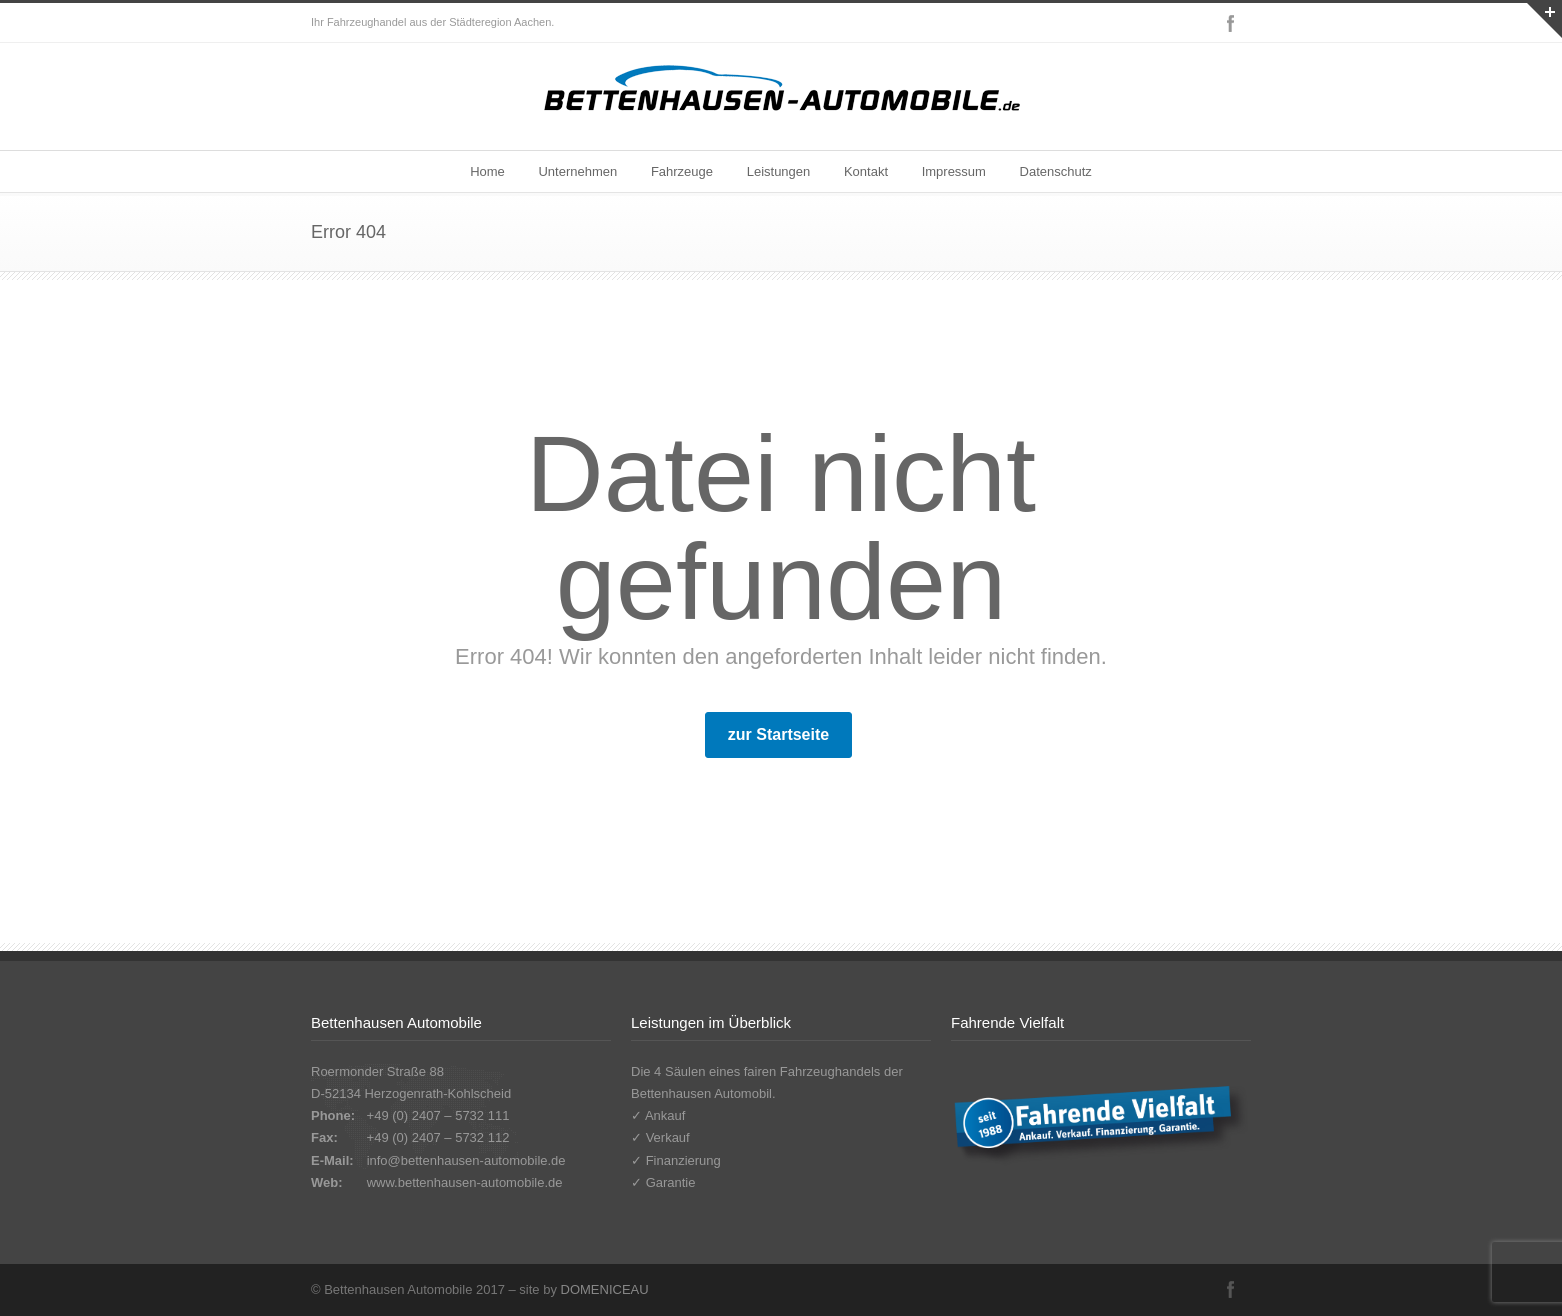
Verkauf (668, 1137)
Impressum (954, 171)
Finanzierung (683, 1160)
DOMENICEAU (605, 1289)
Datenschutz (1056, 171)
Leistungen (779, 171)
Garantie (671, 1182)
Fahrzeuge (682, 171)
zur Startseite (778, 734)
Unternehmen (577, 171)
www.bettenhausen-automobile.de (465, 1182)
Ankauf (665, 1115)
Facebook (1231, 23)
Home (487, 171)
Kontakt (866, 171)
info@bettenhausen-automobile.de (466, 1160)
